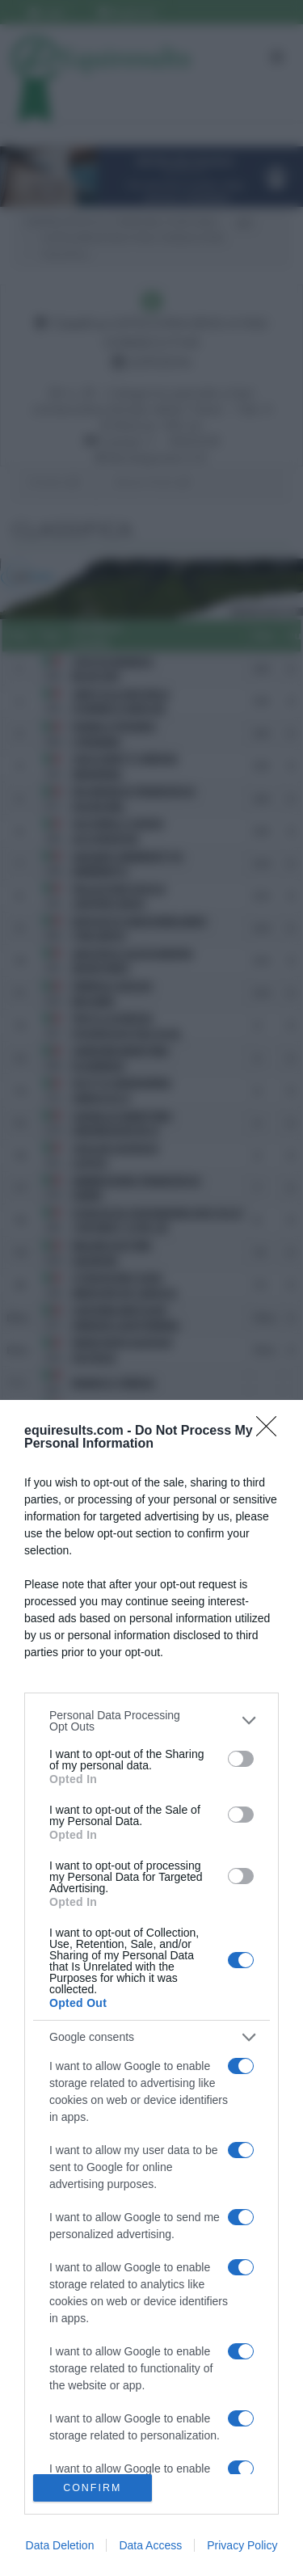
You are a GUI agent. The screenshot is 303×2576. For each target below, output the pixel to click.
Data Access (150, 2545)
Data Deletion (60, 2545)
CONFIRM (92, 2488)
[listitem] (151, 1721)
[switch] (241, 1759)
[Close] (271, 1431)
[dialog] (151, 1988)
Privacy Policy (242, 2545)
